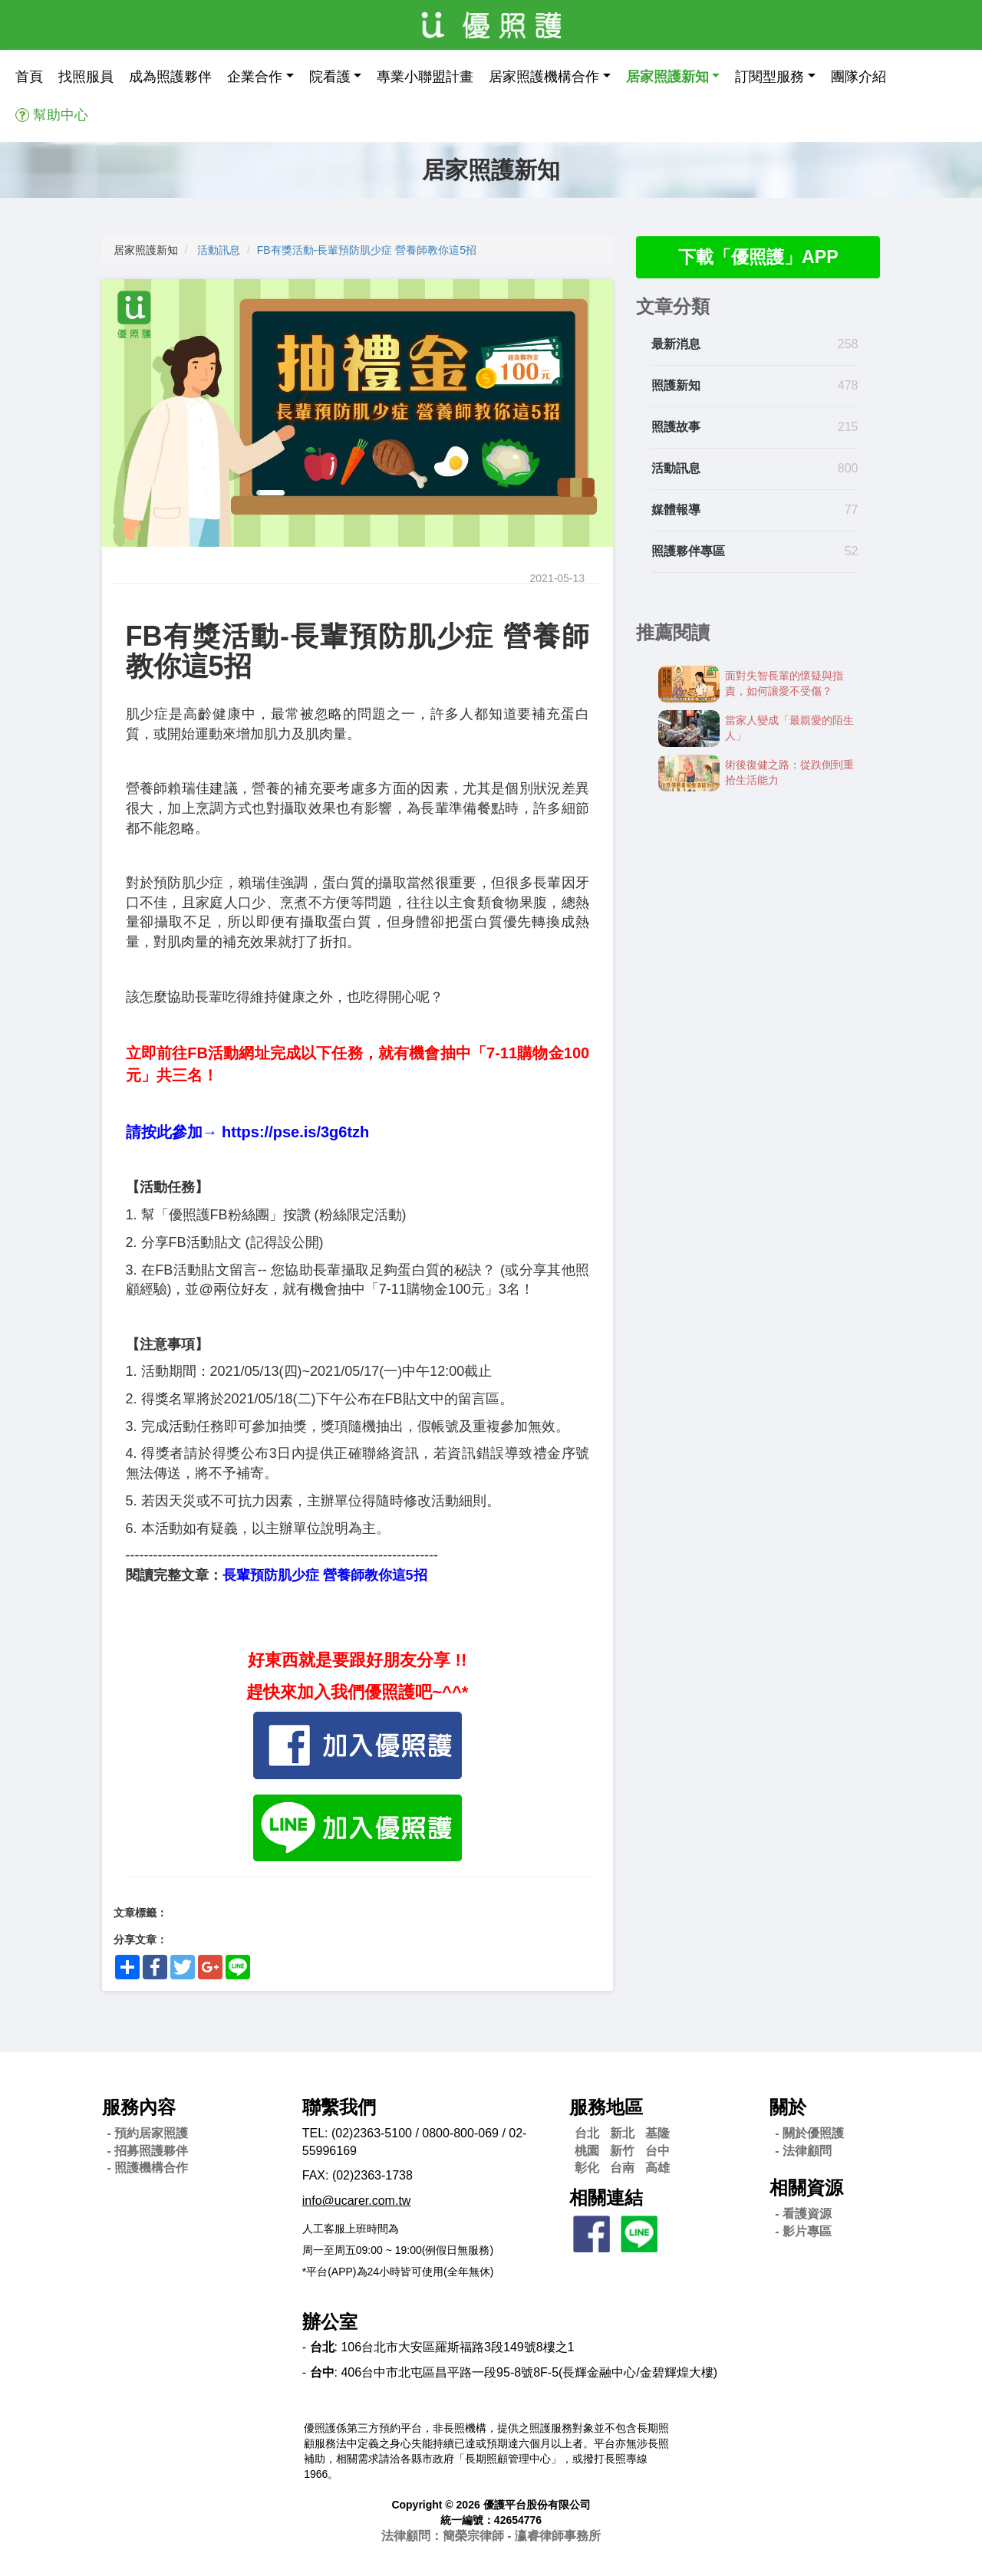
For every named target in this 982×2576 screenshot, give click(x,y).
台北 (587, 2133)
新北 (622, 2133)
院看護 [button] (330, 76)
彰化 (587, 2167)
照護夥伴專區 (688, 551)
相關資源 (806, 2187)
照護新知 (675, 386)
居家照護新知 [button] (667, 76)
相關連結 (606, 2197)
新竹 (622, 2150)
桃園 (587, 2150)
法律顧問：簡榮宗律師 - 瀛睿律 (491, 2535)
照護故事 (675, 427)
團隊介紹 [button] (858, 76)
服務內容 (139, 2107)
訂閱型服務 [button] (769, 76)
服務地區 (606, 2107)
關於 (787, 2107)
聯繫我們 (339, 2107)
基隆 (657, 2133)
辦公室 (330, 2321)
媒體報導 (675, 510)
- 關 (809, 2133)
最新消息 (675, 345)
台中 (657, 2150)
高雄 (657, 2167)
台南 (622, 2167)
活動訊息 (218, 250)
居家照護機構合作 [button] (544, 76)
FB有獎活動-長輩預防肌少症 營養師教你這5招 (366, 250)
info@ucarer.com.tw (356, 2200)
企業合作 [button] (254, 76)
